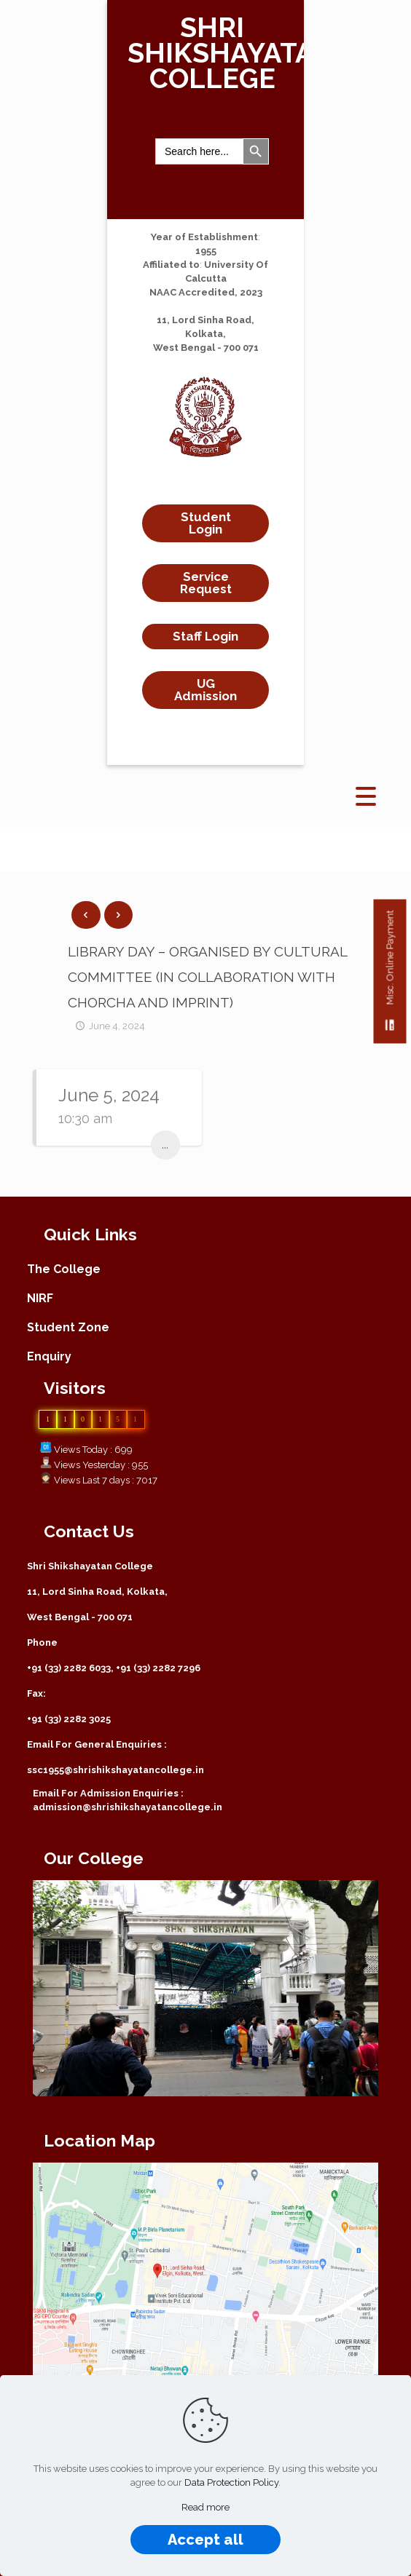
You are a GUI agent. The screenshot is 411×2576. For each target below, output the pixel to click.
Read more (205, 2507)
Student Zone (68, 1327)
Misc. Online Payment (390, 976)
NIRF (40, 1298)
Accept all (205, 2539)
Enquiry (49, 1356)
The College (64, 1269)
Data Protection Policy (231, 2482)
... (165, 1145)
